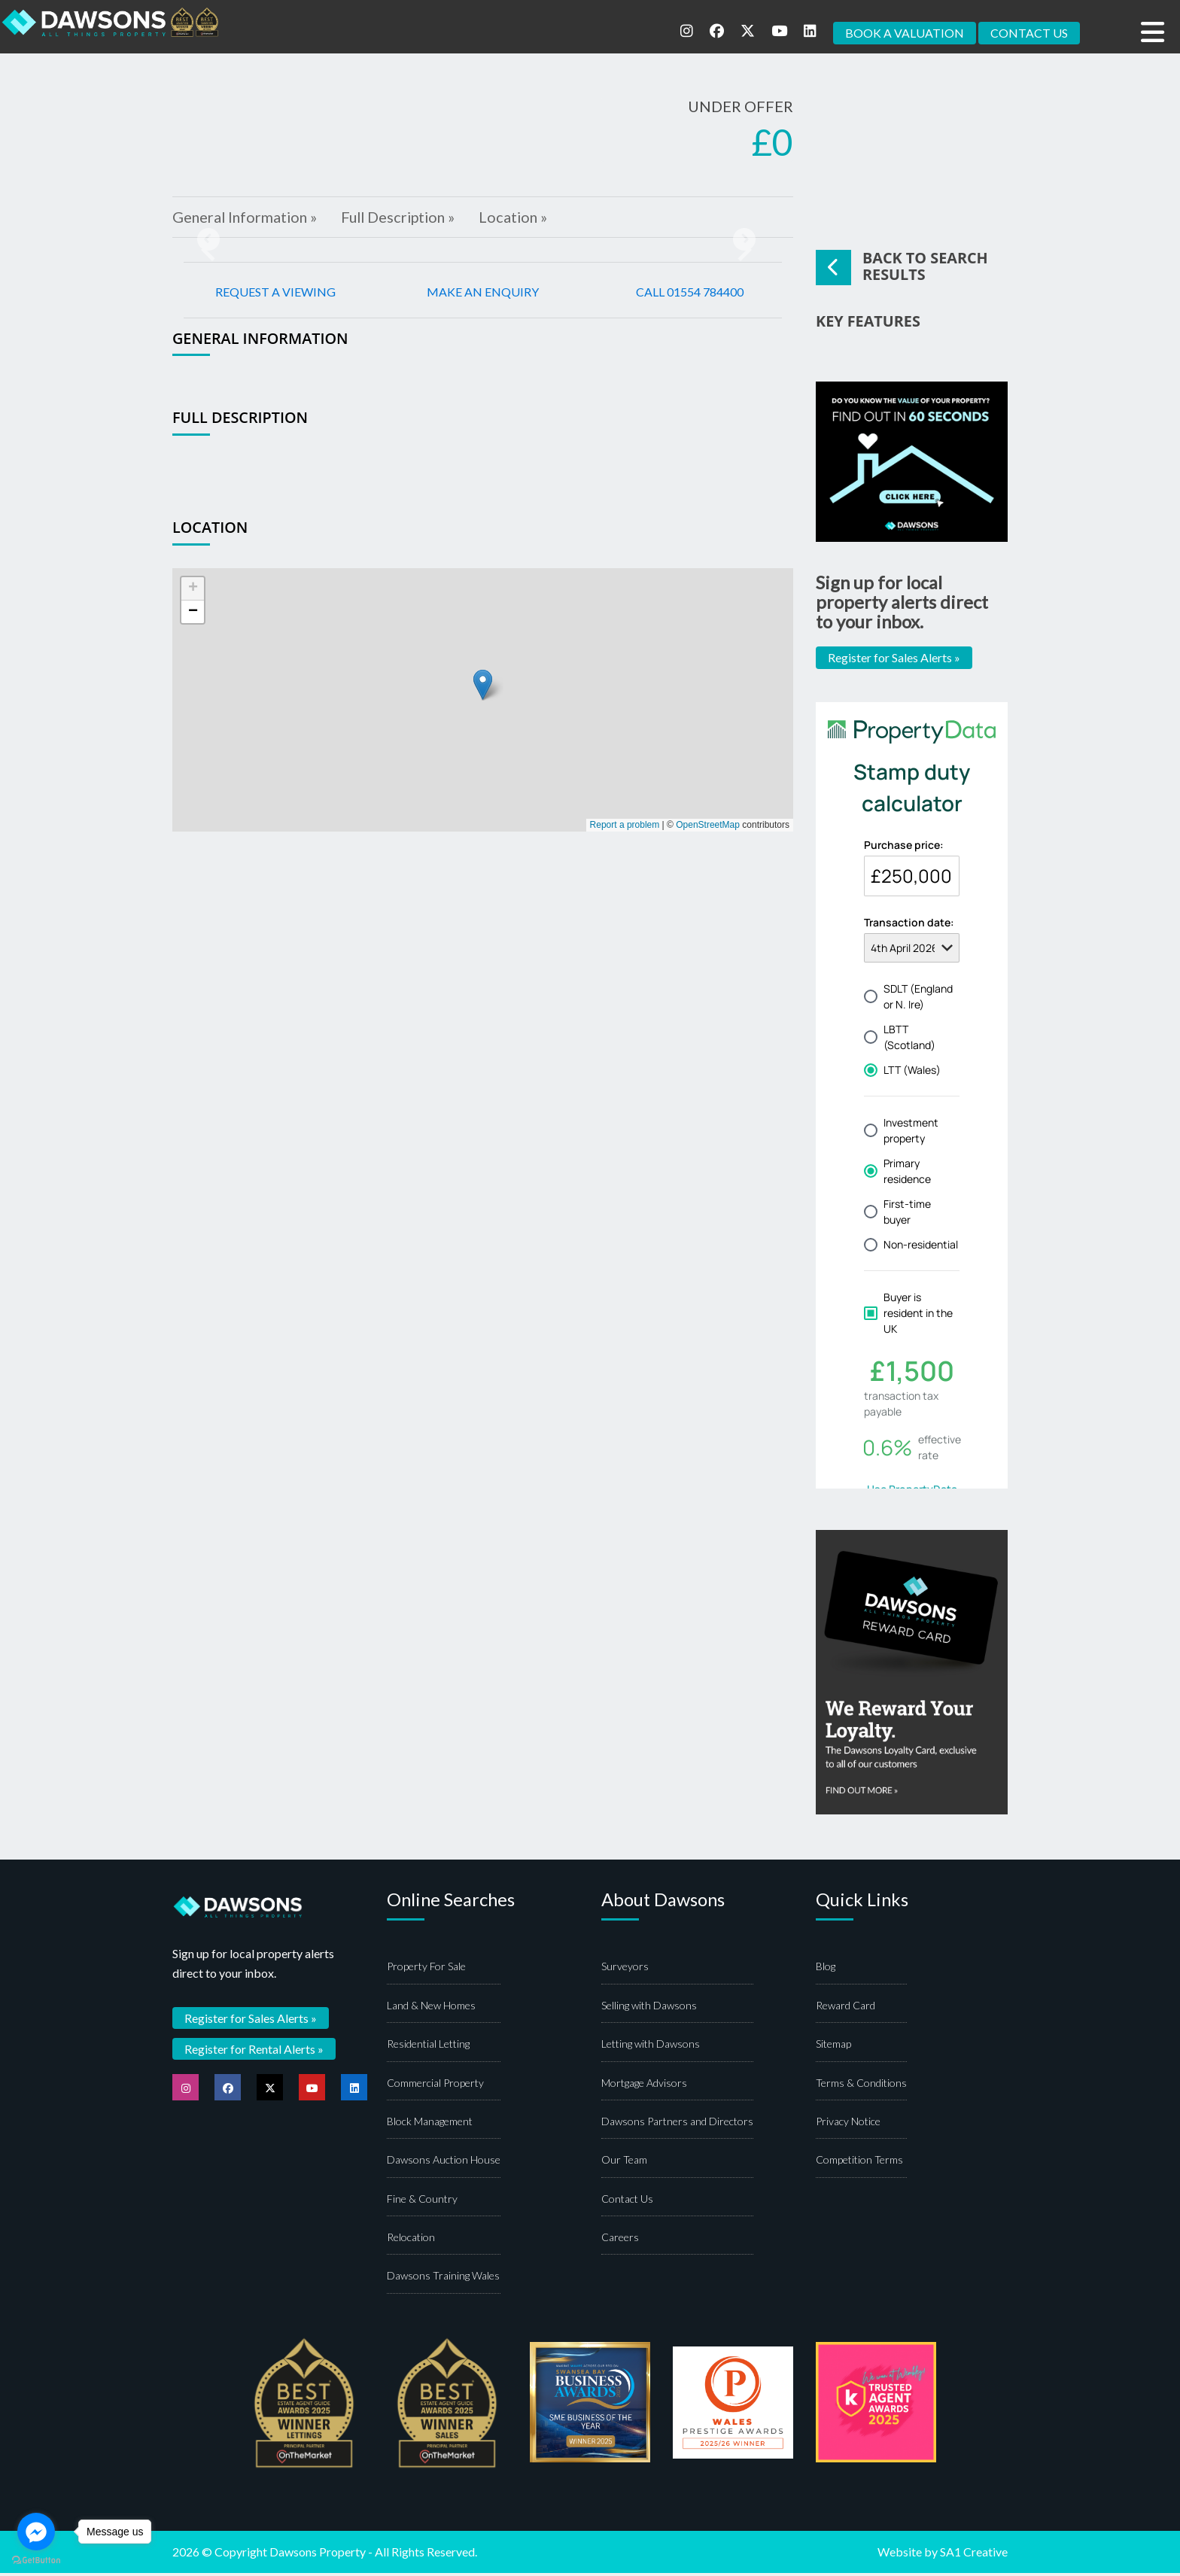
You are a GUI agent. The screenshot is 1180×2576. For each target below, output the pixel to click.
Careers (620, 2240)
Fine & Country (422, 2201)
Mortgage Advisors (644, 2085)
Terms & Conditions (861, 2085)
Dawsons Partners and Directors (677, 2124)
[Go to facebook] (36, 2531)
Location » (523, 218)
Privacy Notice (848, 2124)
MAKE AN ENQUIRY (483, 293)
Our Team (624, 2163)
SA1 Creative (974, 2554)
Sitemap (833, 2046)
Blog (825, 1969)
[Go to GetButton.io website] (36, 2560)
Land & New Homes (431, 2008)
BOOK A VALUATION (904, 33)
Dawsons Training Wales (443, 2279)
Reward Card (845, 2008)
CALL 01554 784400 (690, 293)
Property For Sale (426, 1969)
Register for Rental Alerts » (254, 2051)
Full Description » (404, 218)
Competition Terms (859, 2163)
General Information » (246, 218)
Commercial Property (435, 2085)
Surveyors (625, 1969)
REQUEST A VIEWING (275, 293)
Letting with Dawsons (650, 2046)
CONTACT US (1029, 33)
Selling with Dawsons (649, 2008)
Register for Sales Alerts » (894, 659)
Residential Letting (428, 2046)
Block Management (430, 2124)
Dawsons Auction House (443, 2163)
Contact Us (627, 2201)
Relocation (411, 2240)
